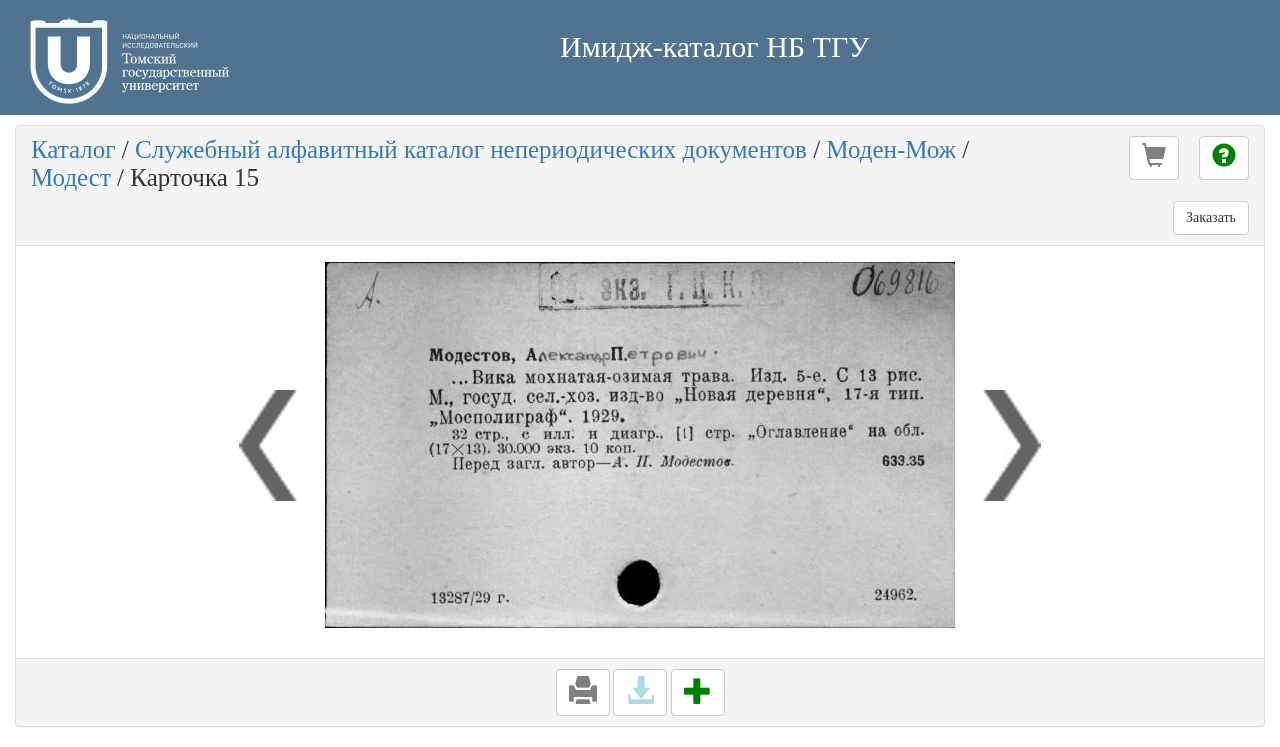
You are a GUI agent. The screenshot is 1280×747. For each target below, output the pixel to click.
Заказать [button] (1211, 217)
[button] (1154, 158)
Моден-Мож (891, 149)
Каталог (73, 149)
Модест (71, 177)
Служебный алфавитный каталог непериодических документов (471, 149)
